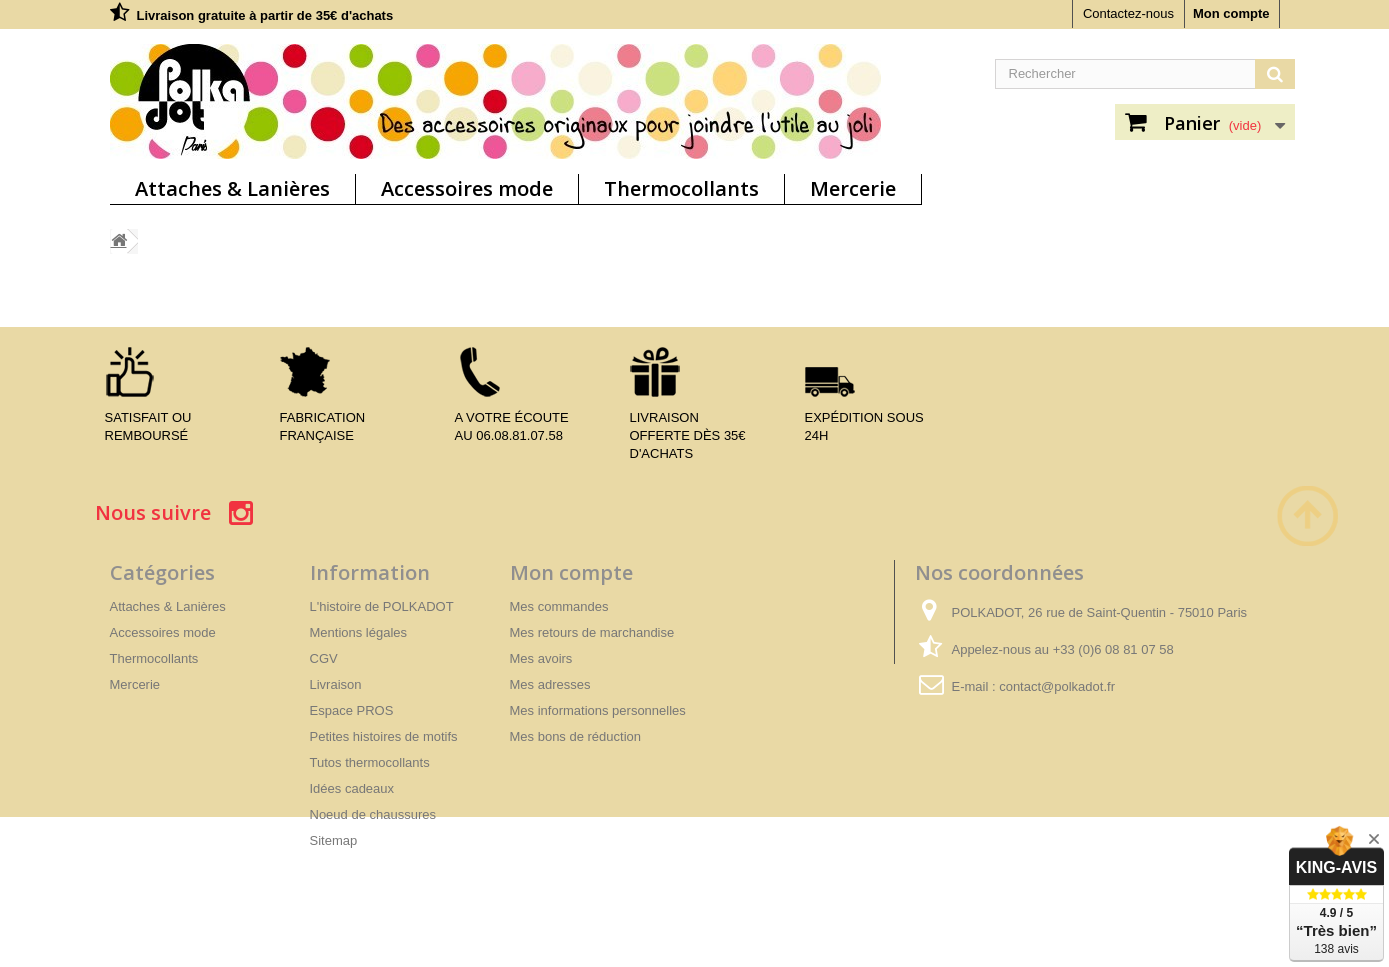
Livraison (336, 684)
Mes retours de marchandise (592, 632)
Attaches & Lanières (232, 188)
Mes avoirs (541, 658)
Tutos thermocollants (370, 762)
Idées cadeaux (352, 788)
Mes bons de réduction (576, 736)
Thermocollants (681, 188)
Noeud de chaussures (373, 814)
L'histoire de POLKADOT (382, 606)
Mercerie (853, 188)
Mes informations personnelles (598, 710)
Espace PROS (352, 710)
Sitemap (334, 840)
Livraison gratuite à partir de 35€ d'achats (265, 15)
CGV (324, 658)
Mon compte (1231, 13)
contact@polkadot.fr (1057, 686)
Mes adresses (550, 684)
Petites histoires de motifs (384, 736)
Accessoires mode (467, 188)
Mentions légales (359, 632)
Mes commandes (559, 606)
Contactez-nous (1128, 13)
